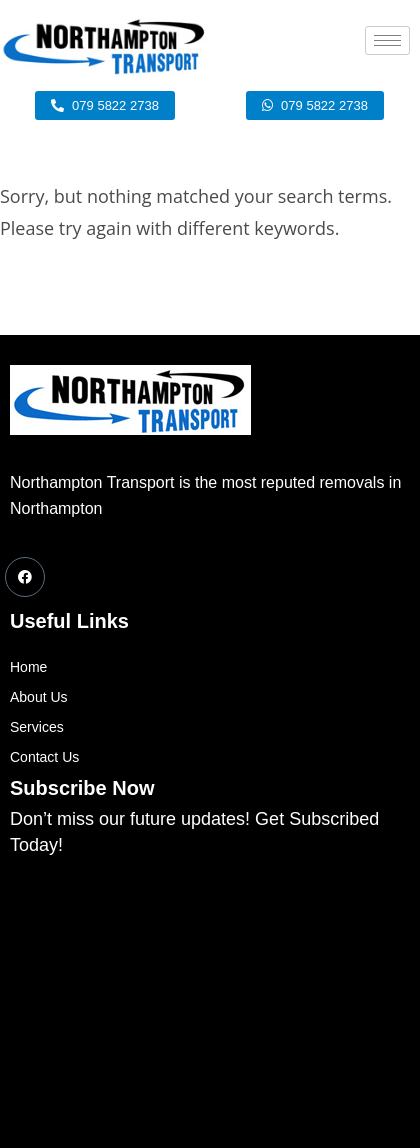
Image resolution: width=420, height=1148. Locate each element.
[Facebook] (25, 577)
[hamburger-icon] (387, 40)
